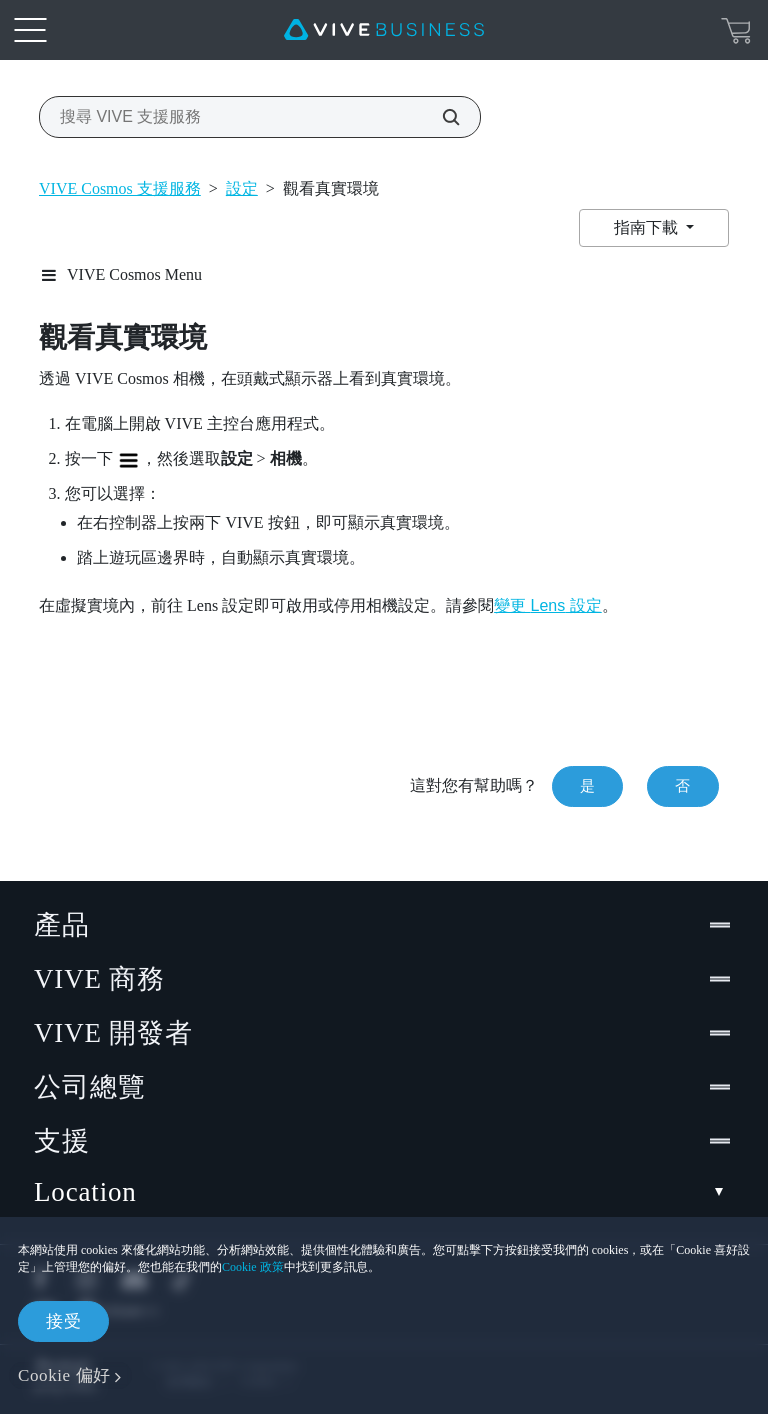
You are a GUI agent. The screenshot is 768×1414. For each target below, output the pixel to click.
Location (384, 1192)
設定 (242, 188)
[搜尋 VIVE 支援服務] (440, 117)
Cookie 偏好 (64, 1375)
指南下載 (648, 227)
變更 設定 (548, 605)
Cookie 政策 (253, 1267)
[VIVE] (384, 30)
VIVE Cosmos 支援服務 (120, 188)
